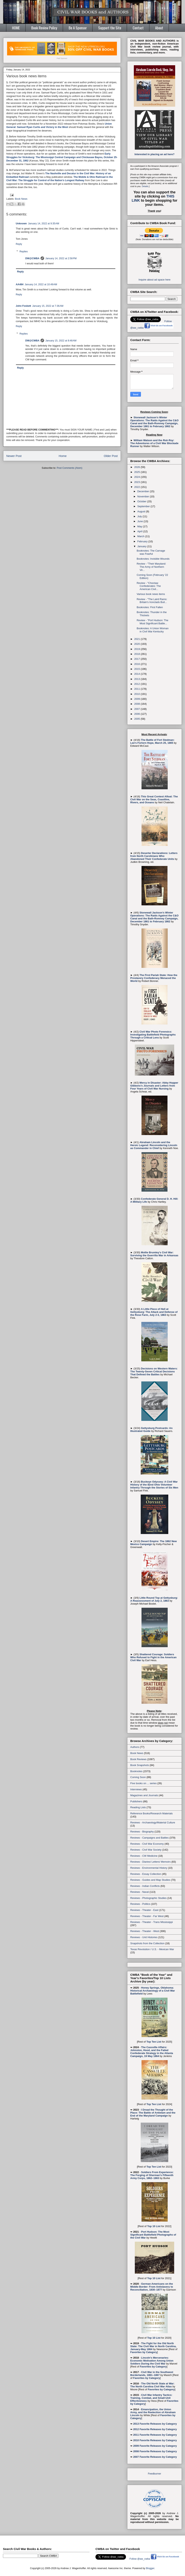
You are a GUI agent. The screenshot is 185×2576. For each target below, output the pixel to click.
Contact (138, 27)
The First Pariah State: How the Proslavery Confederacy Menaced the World (153, 978)
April (140, 531)
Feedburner (154, 2473)
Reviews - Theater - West (144, 1931)
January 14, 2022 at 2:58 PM (61, 258)
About (159, 27)
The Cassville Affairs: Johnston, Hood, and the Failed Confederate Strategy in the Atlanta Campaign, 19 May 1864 (151, 2052)
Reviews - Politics (140, 1903)
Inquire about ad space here (154, 279)
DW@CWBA (32, 258)
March (141, 536)
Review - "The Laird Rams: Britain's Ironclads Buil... (152, 601)
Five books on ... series (143, 1783)
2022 (137, 487)
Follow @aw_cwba (140, 2558)
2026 (137, 467)
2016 (137, 664)
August (141, 511)
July (140, 516)
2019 (137, 649)
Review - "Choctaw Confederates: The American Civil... (149, 586)
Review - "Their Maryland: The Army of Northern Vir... (151, 566)
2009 (137, 698)
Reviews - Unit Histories (143, 1937)
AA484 (19, 284)
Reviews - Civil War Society (145, 1849)
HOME (16, 27)
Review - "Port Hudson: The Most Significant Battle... (152, 622)
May (140, 526)
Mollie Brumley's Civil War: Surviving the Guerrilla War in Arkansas (154, 1254)
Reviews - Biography (142, 1831)
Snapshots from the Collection (147, 1943)
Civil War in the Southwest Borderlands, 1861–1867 (151, 2374)
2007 (137, 708)
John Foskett (23, 306)
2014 (137, 673)
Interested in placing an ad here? (155, 154)
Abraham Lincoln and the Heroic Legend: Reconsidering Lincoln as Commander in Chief (153, 1145)
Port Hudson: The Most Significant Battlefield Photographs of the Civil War (153, 2234)
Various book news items (151, 594)
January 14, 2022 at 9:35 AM (43, 223)
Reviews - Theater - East (144, 1910)
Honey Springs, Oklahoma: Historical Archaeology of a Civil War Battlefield (152, 1990)
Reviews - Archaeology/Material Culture (152, 1822)
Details (145, 186)
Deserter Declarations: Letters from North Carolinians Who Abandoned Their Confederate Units (154, 856)
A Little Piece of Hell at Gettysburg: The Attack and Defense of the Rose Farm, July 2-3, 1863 (154, 1312)
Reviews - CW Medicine (143, 1855)
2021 (137, 638)
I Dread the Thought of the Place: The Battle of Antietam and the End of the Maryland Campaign (152, 2112)
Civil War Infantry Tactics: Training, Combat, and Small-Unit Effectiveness (151, 2397)
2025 (137, 472)
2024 (137, 476)
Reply (19, 244)
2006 (137, 713)
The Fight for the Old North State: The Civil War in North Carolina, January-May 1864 (153, 2346)
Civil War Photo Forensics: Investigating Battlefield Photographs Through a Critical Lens (153, 1034)
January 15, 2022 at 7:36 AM (47, 306)
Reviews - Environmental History (148, 1867)
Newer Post (14, 456)
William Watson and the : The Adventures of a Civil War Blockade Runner (154, 443)
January (142, 546)
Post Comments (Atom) (69, 468)
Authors (134, 1747)
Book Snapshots (139, 1765)
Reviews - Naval (139, 1891)
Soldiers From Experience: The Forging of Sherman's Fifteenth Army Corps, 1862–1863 (152, 2175)
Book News (21, 199)
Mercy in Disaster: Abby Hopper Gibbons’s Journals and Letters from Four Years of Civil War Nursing (154, 1085)
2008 (137, 703)
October (142, 501)
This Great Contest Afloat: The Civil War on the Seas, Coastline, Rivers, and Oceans (154, 799)
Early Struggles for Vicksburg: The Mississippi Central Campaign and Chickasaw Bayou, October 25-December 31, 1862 (61, 157)
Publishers (136, 1801)
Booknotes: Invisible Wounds (153, 558)
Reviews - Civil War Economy (147, 1843)
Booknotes (136, 1771)
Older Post (111, 456)
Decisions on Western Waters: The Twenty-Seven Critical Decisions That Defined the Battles (154, 1371)
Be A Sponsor (78, 27)
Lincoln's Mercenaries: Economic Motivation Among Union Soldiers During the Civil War (151, 2360)
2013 (137, 679)
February (142, 541)
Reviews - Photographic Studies (148, 1898)
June (140, 521)
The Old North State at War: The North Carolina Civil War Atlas (152, 2385)
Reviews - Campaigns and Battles (149, 1837)
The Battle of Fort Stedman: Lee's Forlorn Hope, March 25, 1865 (152, 741)
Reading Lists (138, 1807)
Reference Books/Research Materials (151, 1813)
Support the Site (109, 27)
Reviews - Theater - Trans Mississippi (151, 1922)
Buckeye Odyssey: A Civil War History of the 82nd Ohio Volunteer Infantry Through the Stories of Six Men (154, 1484)
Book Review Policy (44, 27)
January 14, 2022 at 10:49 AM (41, 284)
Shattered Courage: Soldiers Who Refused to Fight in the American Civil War (153, 1657)
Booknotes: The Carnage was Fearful (151, 552)
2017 (137, 658)
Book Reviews (138, 1759)
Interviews (136, 1789)
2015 (137, 668)
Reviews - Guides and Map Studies (150, 1879)
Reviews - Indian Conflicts (145, 1885)
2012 (137, 683)
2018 (137, 653)
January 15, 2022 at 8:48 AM (60, 340)
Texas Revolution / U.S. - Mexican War (152, 1949)
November (143, 496)
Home (63, 456)
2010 (137, 693)
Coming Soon (138, 1777)
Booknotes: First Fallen (150, 607)
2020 (137, 643)
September (144, 506)
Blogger (150, 2568)
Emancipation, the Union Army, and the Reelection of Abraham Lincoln (153, 2412)
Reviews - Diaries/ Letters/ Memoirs (150, 1861)
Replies (23, 251)
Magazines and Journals (144, 1795)
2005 (137, 718)
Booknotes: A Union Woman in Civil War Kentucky (152, 630)
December (143, 491)
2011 (137, 688)
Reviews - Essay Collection (145, 1873)
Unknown (21, 223)
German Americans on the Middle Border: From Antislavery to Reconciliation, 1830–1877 (151, 2286)
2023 (137, 482)
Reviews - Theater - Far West (147, 1916)
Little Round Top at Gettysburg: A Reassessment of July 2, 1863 (154, 1599)
